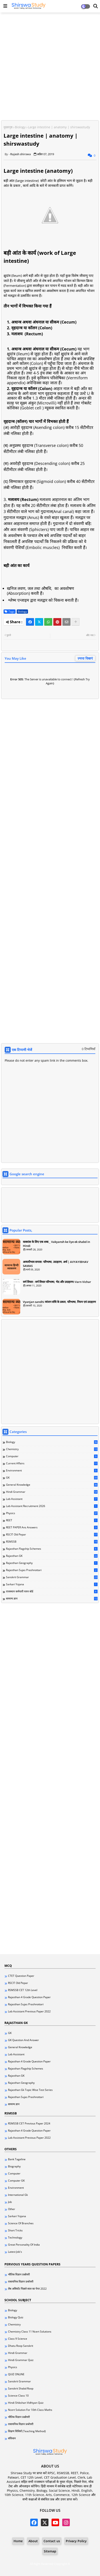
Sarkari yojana (52, 1584)
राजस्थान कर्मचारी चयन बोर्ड (52, 1591)
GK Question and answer (23, 2040)
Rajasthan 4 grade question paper (29, 1997)
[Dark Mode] (95, 6)
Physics (52, 1513)
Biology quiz (15, 2317)
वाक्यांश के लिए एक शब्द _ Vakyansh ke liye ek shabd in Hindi (56, 1244)
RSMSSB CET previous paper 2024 (29, 2123)
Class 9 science (17, 2339)
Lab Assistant (52, 1499)
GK (52, 1477)
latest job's (15, 2252)
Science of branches (21, 2223)
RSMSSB (52, 1541)
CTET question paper (21, 1976)
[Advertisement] (50, 67)
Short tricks (15, 2230)
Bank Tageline (17, 2159)
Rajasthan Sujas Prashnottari (52, 1570)
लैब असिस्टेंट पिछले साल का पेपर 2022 (27, 2289)
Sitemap (50, 2551)
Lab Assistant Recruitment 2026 (52, 1506)
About (33, 2541)
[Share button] (76, 622)
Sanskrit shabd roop (20, 2388)
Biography (14, 2166)
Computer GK (16, 2180)
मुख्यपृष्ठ (8, 127)
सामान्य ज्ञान (52, 1598)
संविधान (12, 2438)
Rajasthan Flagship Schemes (52, 1549)
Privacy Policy (76, 2541)
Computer (52, 1456)
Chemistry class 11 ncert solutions (29, 2331)
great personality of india (24, 2244)
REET (52, 1520)
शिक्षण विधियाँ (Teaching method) (27, 2431)
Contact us (52, 2541)
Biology (20, 127)
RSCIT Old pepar (52, 1534)
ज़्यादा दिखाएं (85, 658)
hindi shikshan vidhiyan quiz (26, 2403)
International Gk (18, 2195)
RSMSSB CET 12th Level (22, 1990)
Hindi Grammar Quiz (21, 2360)
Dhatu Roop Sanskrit (20, 2346)
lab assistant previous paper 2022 (29, 2011)
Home (18, 2541)
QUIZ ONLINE (16, 2374)
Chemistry (52, 1449)
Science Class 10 (18, 2395)
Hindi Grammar (52, 1492)
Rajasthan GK (52, 1556)
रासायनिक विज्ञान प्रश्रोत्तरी (20, 2281)
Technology (15, 2237)
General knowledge (52, 1485)
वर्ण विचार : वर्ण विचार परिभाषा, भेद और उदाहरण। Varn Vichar (57, 1282)
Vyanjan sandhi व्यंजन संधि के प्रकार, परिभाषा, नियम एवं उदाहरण (59, 1302)
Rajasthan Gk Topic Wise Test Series (30, 2090)
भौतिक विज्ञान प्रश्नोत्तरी (19, 2274)
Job (10, 2202)
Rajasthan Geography (52, 1563)
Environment (52, 1470)
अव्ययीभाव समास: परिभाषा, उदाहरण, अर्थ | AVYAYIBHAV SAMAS (55, 1264)
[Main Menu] (5, 6)
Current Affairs (52, 1463)
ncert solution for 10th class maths (30, 2410)
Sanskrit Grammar (52, 1577)
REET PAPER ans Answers (52, 1527)
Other (11, 2209)
